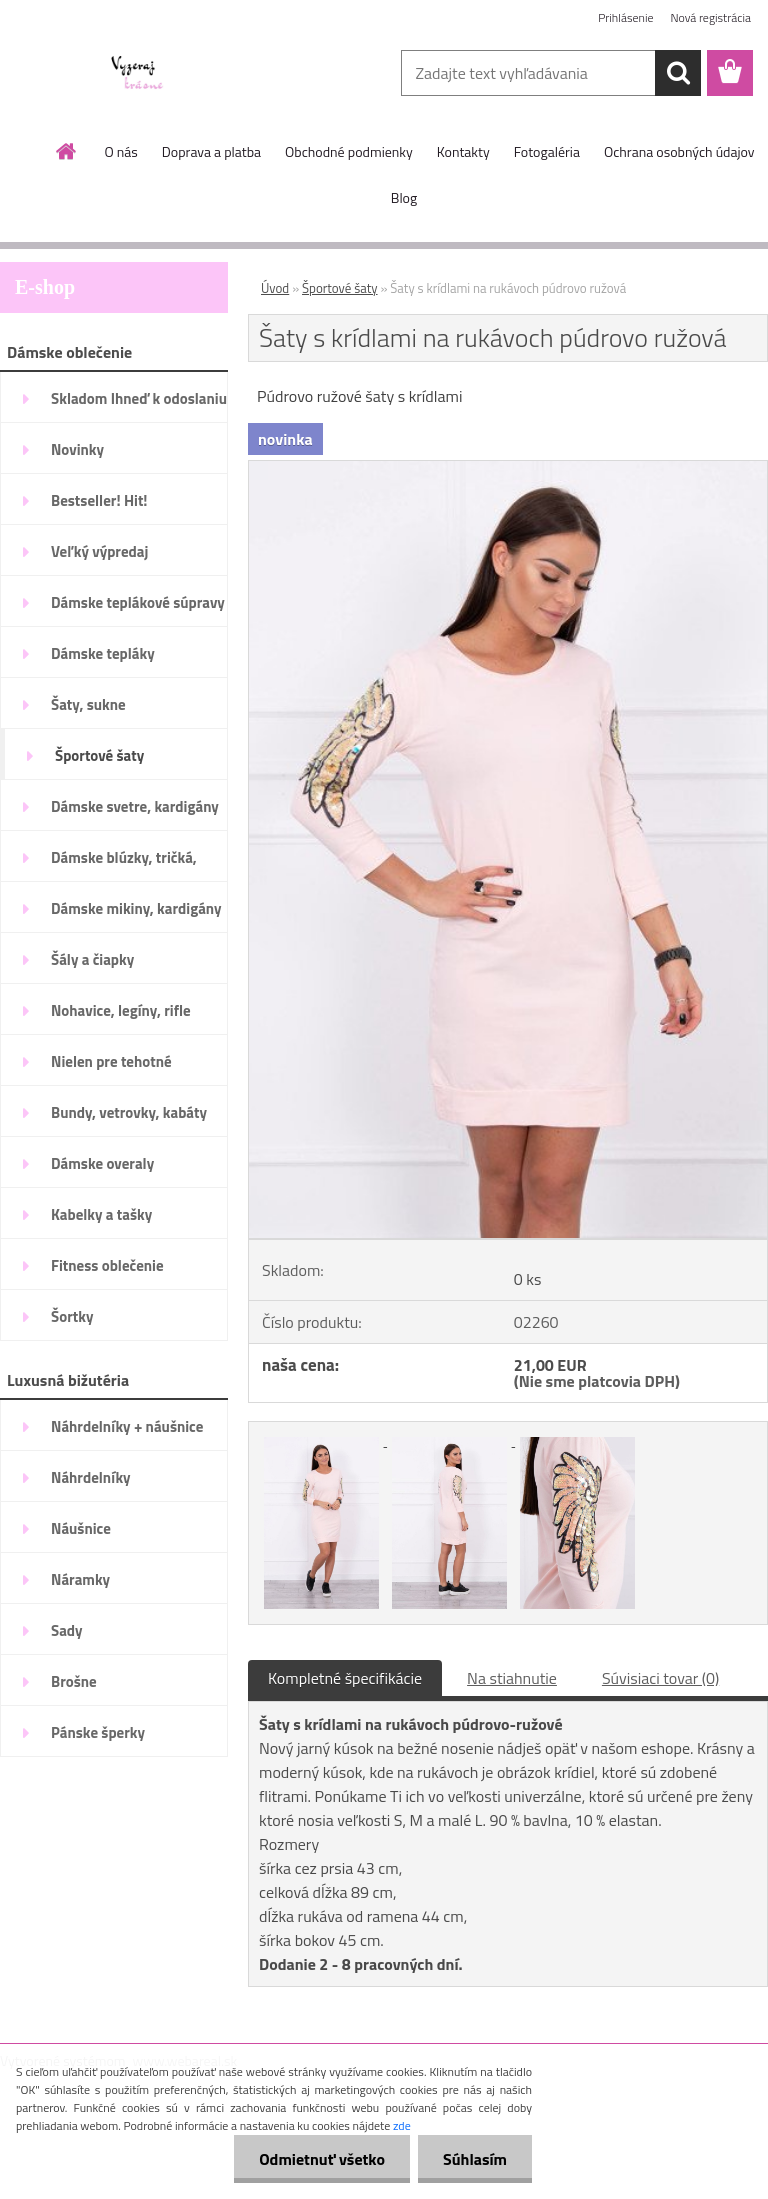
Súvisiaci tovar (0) (660, 1678)
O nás (120, 151)
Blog (404, 197)
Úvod (275, 288)
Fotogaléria (547, 151)
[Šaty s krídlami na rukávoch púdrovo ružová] (508, 469)
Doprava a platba (211, 151)
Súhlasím (475, 2159)
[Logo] (137, 74)
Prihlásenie (625, 17)
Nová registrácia (710, 17)
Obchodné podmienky (349, 151)
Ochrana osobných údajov (679, 151)
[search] (678, 73)
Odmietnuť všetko (322, 2159)
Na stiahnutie (512, 1678)
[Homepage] (67, 151)
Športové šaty (340, 288)
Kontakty (463, 151)
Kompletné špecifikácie (345, 1678)
